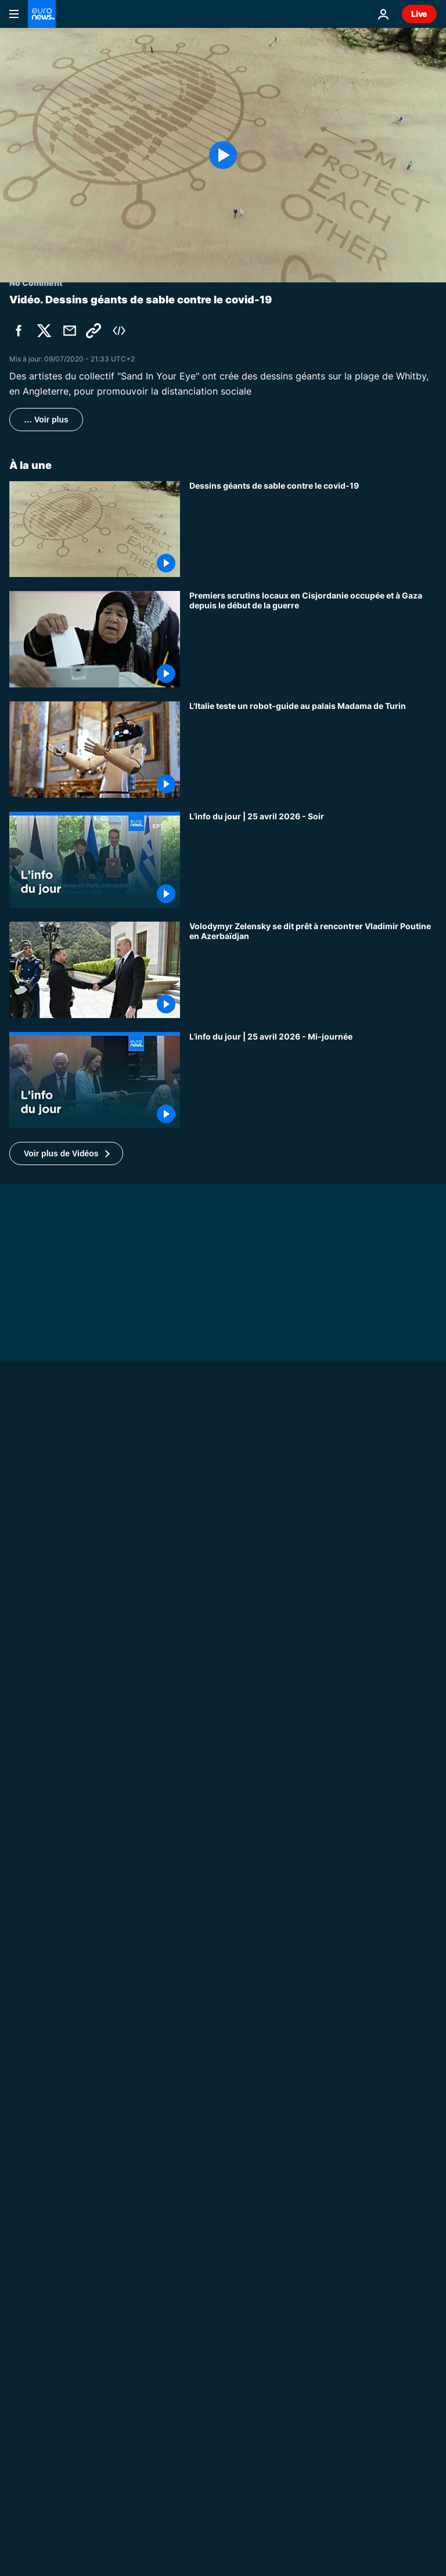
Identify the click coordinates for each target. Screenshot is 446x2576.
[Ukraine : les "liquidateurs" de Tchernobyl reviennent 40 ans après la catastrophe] (313, 1772)
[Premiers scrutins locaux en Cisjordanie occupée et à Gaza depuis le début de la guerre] (313, 639)
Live (419, 14)
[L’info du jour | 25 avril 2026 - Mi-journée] (313, 1080)
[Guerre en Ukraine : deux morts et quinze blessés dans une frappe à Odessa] (223, 2388)
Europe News (36, 2373)
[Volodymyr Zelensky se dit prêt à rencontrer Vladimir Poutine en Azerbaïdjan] (313, 970)
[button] (66, 1153)
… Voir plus (46, 419)
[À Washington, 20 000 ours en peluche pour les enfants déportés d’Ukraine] (313, 1992)
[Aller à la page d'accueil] (42, 14)
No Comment (36, 1683)
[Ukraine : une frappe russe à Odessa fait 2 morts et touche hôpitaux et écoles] (313, 1882)
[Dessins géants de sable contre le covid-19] (313, 529)
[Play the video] (223, 155)
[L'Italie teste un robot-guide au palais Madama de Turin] (313, 749)
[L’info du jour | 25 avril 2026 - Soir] (313, 860)
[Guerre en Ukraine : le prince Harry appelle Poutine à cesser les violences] (223, 1697)
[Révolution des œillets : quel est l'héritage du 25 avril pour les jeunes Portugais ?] (313, 2463)
